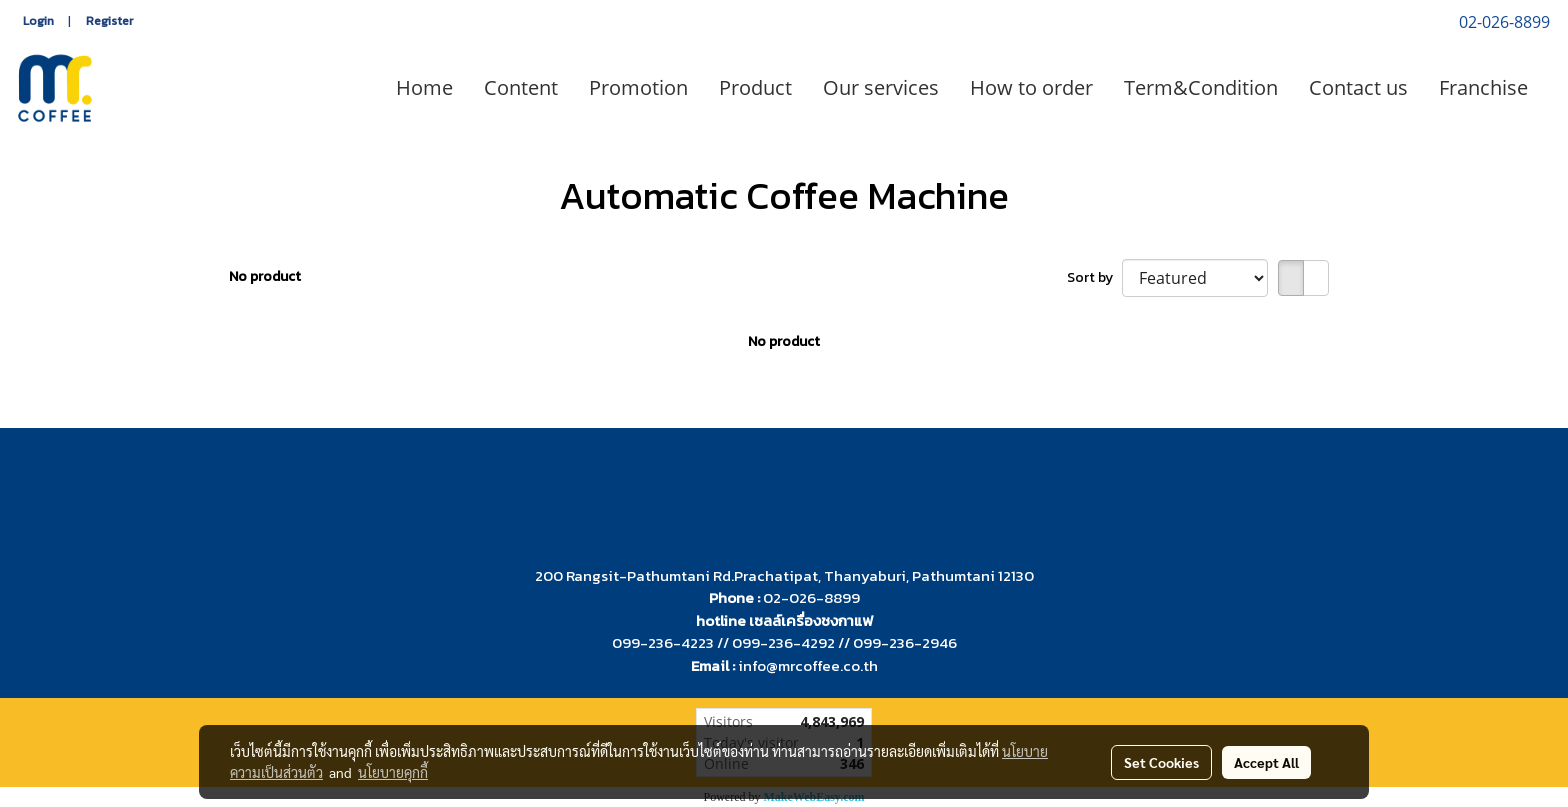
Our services (881, 87)
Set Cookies (1161, 762)
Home (424, 87)
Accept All (1266, 762)
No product (265, 276)
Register (109, 21)
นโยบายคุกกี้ (393, 772)
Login (38, 21)
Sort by (1094, 277)
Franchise (1483, 87)
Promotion (638, 87)
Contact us (1358, 87)
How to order (1031, 87)
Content (521, 87)
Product (755, 87)
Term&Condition (1201, 87)
